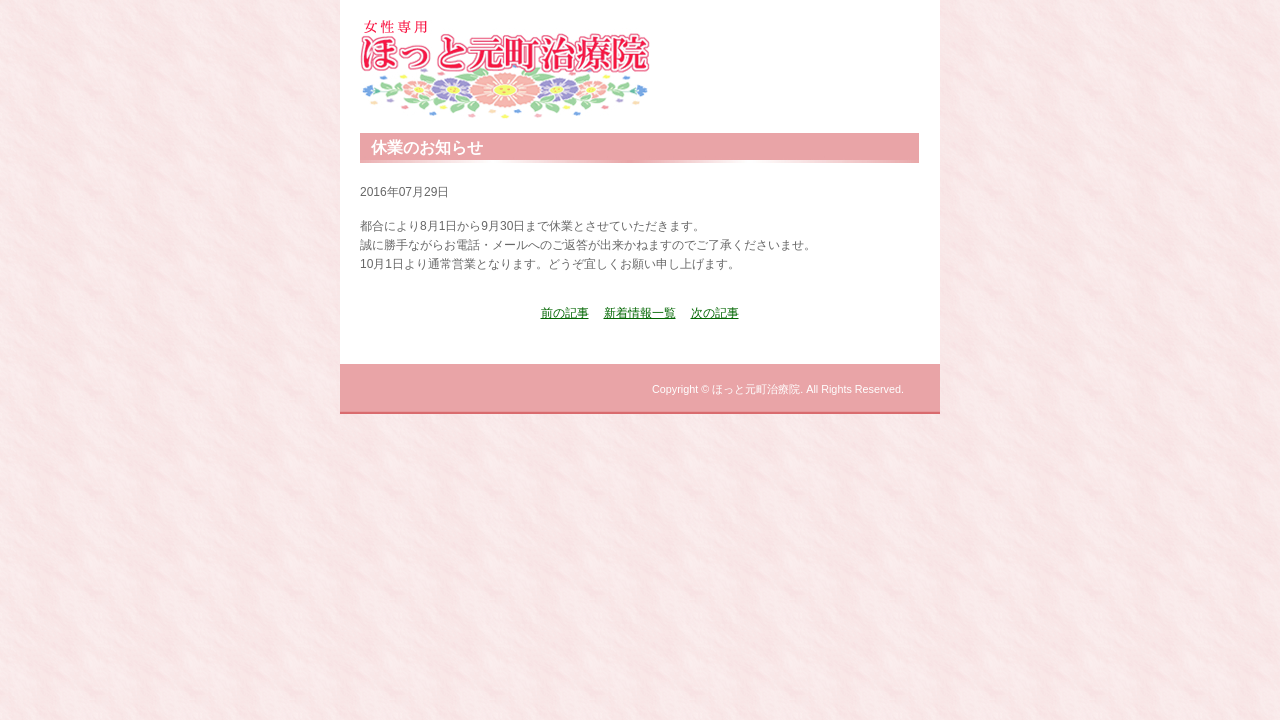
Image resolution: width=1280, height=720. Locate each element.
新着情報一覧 (640, 313)
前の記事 (565, 313)
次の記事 (715, 313)
